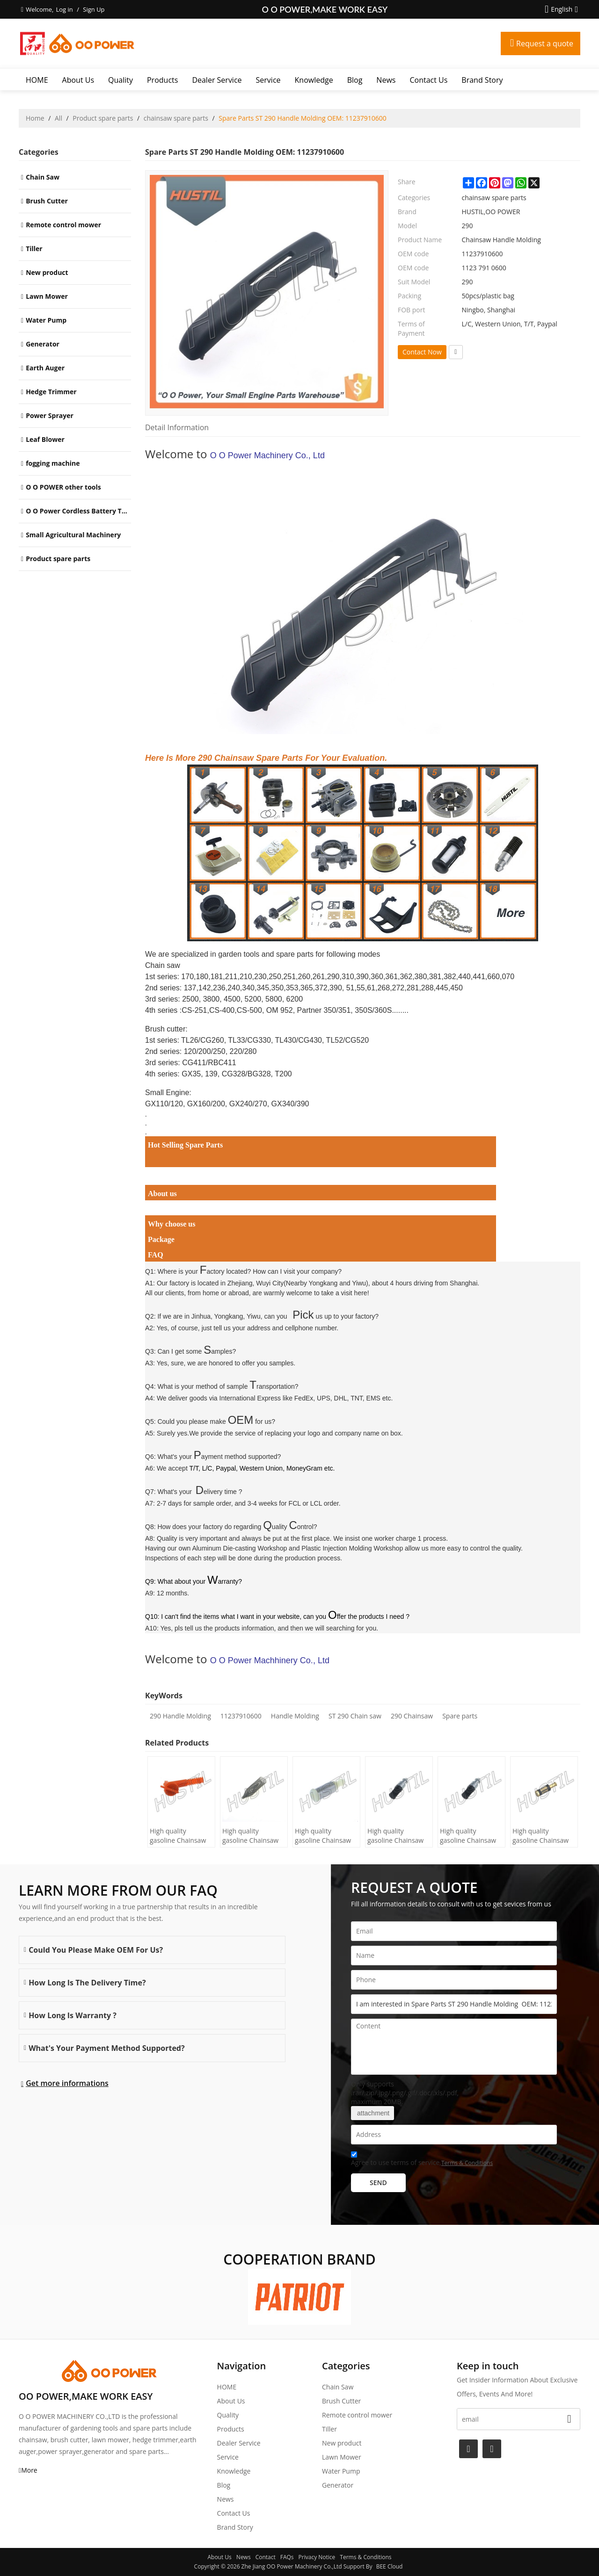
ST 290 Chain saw (355, 1715)
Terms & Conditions (467, 2163)
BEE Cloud (389, 2566)
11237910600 (241, 1715)
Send (378, 2182)
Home (35, 118)
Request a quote (544, 43)
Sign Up (93, 9)
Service (268, 80)
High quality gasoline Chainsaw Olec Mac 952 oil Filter (323, 1835)
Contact (266, 2557)
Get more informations (67, 2083)
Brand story (482, 80)
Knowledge (314, 80)
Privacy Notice (317, 2557)
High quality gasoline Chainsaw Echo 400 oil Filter (468, 1835)
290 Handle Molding (180, 1715)
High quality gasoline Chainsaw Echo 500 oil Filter (395, 1835)
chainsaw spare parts (176, 118)
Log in (64, 9)
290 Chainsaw (412, 1715)
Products (162, 80)
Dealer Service (216, 80)
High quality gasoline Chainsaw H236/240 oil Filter (250, 1835)
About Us (78, 80)
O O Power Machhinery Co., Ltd (269, 1660)
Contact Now (422, 351)
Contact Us (428, 80)
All (58, 118)
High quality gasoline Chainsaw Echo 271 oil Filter (540, 1835)
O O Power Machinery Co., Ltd (267, 455)
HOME (37, 80)
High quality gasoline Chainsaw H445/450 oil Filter (178, 1835)
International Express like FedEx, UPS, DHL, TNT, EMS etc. (306, 1398)
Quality (120, 80)
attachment (372, 2113)
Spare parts (459, 1715)
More (29, 2470)
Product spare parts (103, 118)
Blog (355, 80)
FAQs (287, 2557)
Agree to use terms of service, (422, 2160)
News (385, 80)
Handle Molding (295, 1715)
